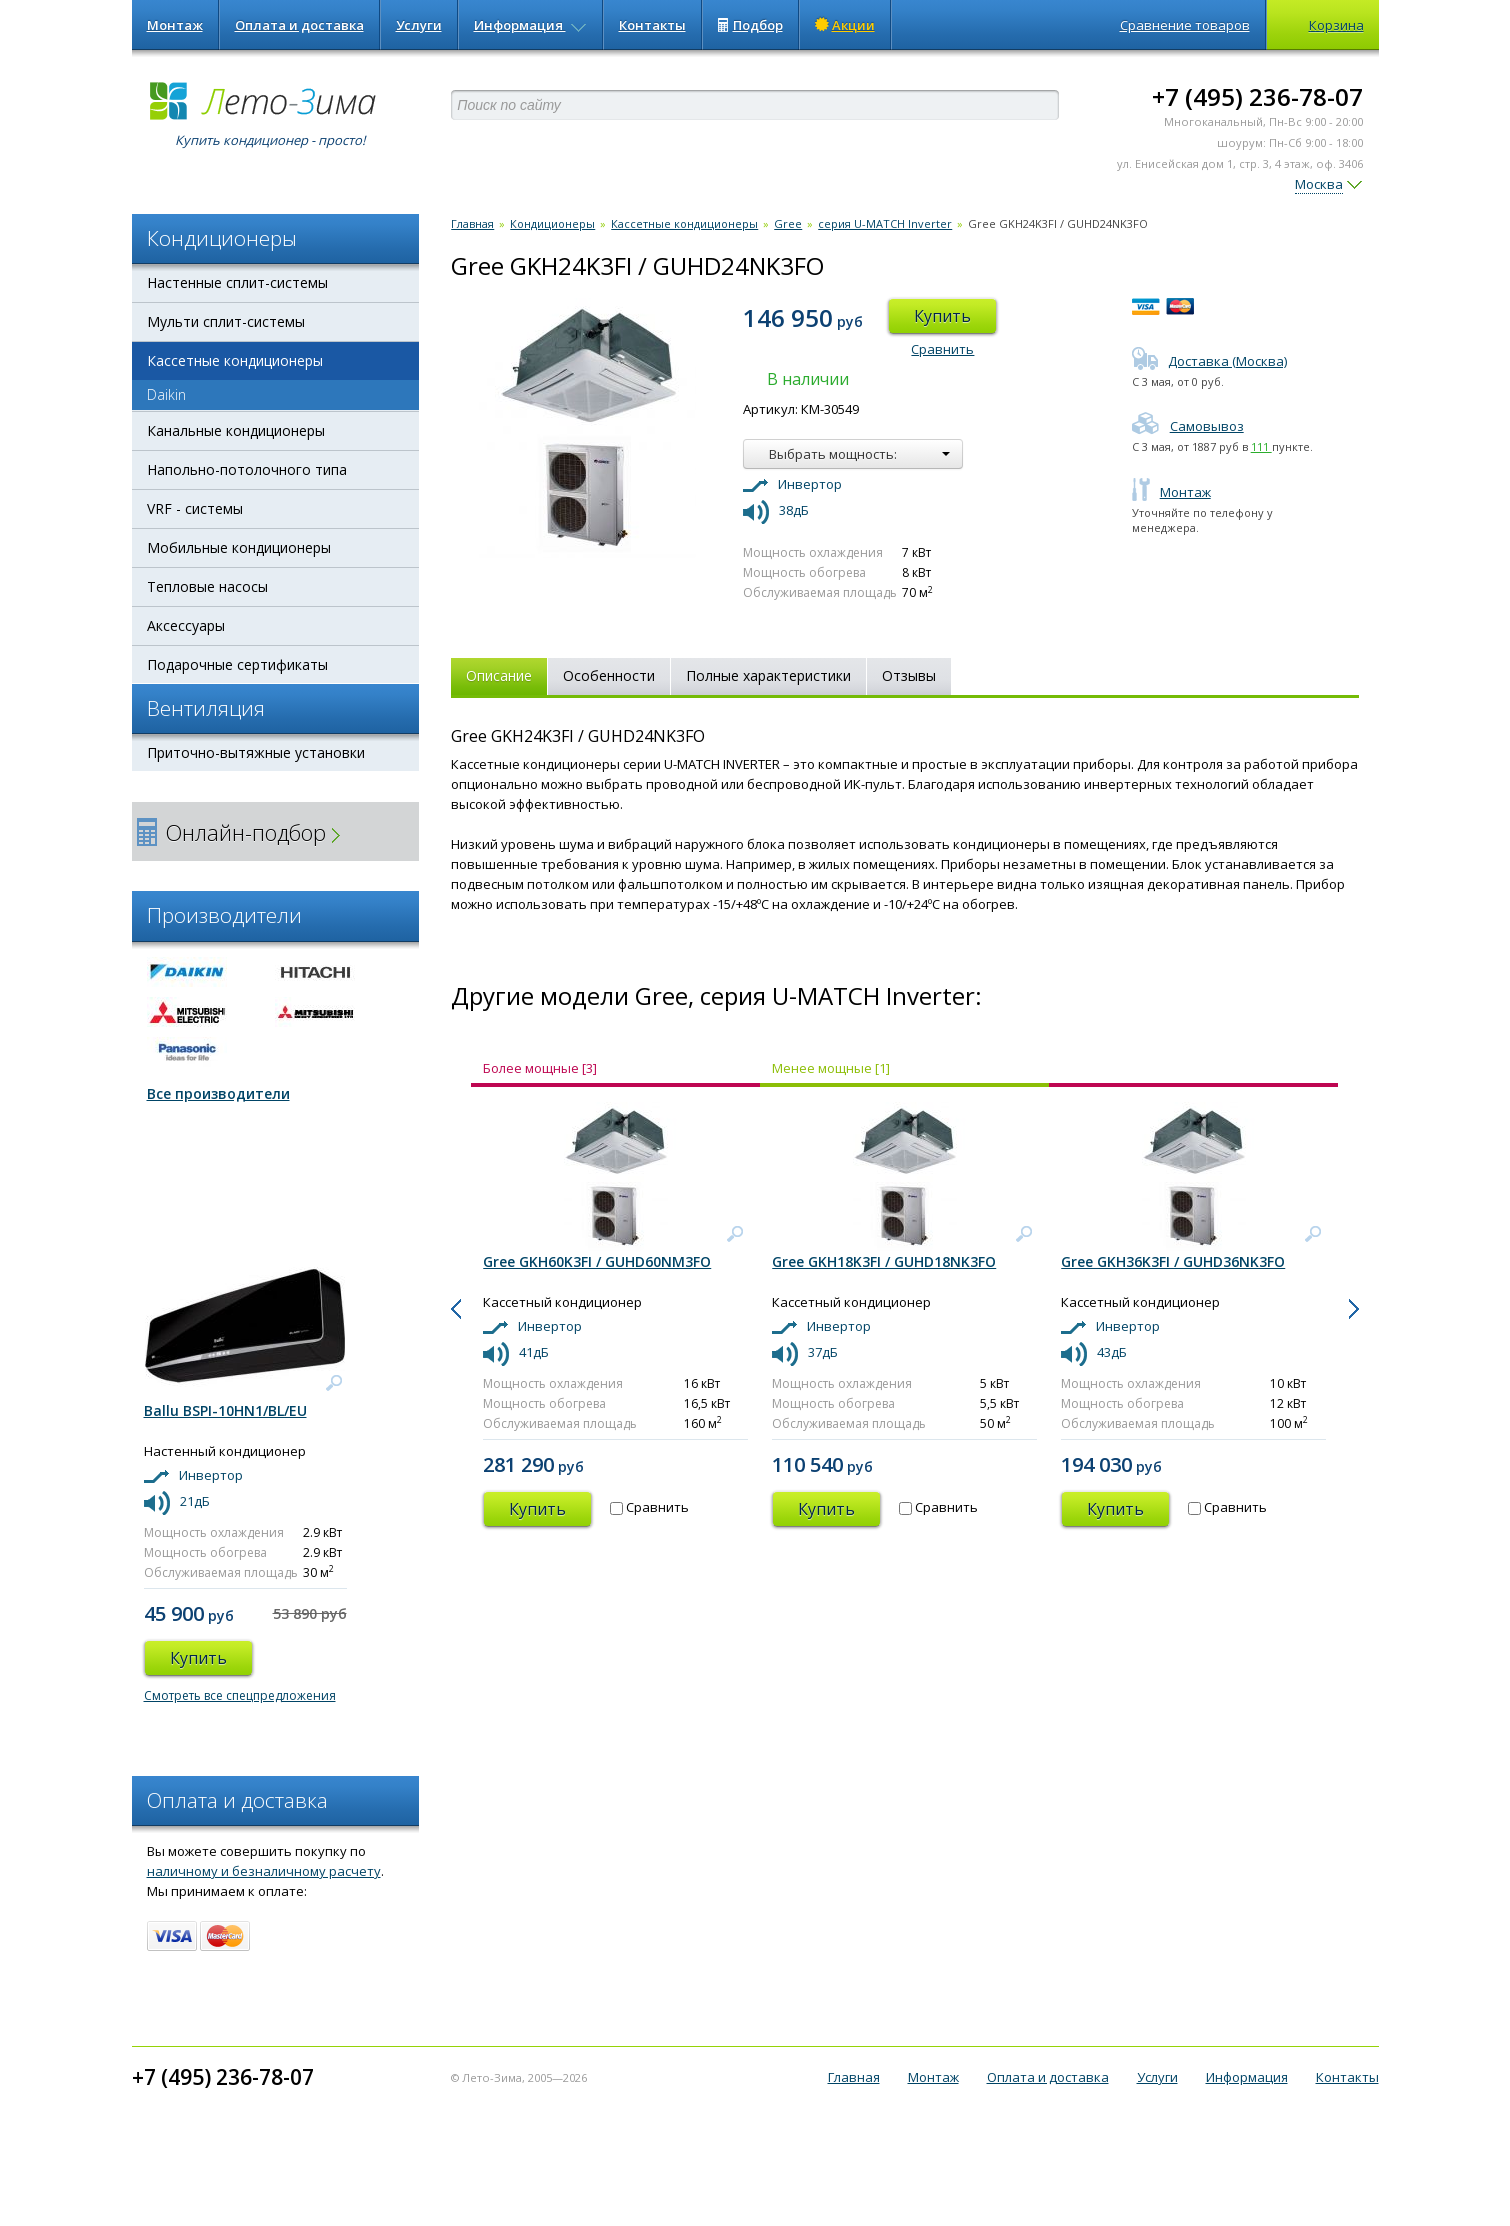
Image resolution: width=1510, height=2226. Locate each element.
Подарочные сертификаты (237, 664)
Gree (788, 223)
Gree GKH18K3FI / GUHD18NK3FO (884, 1261)
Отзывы (909, 675)
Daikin (166, 394)
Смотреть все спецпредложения (240, 1695)
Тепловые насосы (207, 586)
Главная (472, 223)
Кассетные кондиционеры (235, 360)
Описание (499, 675)
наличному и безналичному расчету (264, 1871)
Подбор (750, 25)
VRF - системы (195, 508)
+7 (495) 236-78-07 (1257, 96)
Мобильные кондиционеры (239, 547)
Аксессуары (186, 625)
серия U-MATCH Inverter (885, 223)
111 (1261, 446)
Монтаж (175, 25)
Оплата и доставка (299, 25)
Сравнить (942, 349)
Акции (845, 25)
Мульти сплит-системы (226, 321)
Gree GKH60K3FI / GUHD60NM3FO (597, 1261)
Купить (942, 316)
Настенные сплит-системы (237, 282)
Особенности (609, 675)
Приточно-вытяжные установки (256, 752)
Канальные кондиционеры (236, 430)
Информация (530, 25)
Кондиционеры (552, 223)
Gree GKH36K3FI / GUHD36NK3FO (1173, 1261)
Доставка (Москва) (1209, 361)
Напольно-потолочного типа (247, 469)
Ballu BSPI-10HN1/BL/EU (225, 1410)
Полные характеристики (768, 675)
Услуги (419, 25)
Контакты (652, 25)
